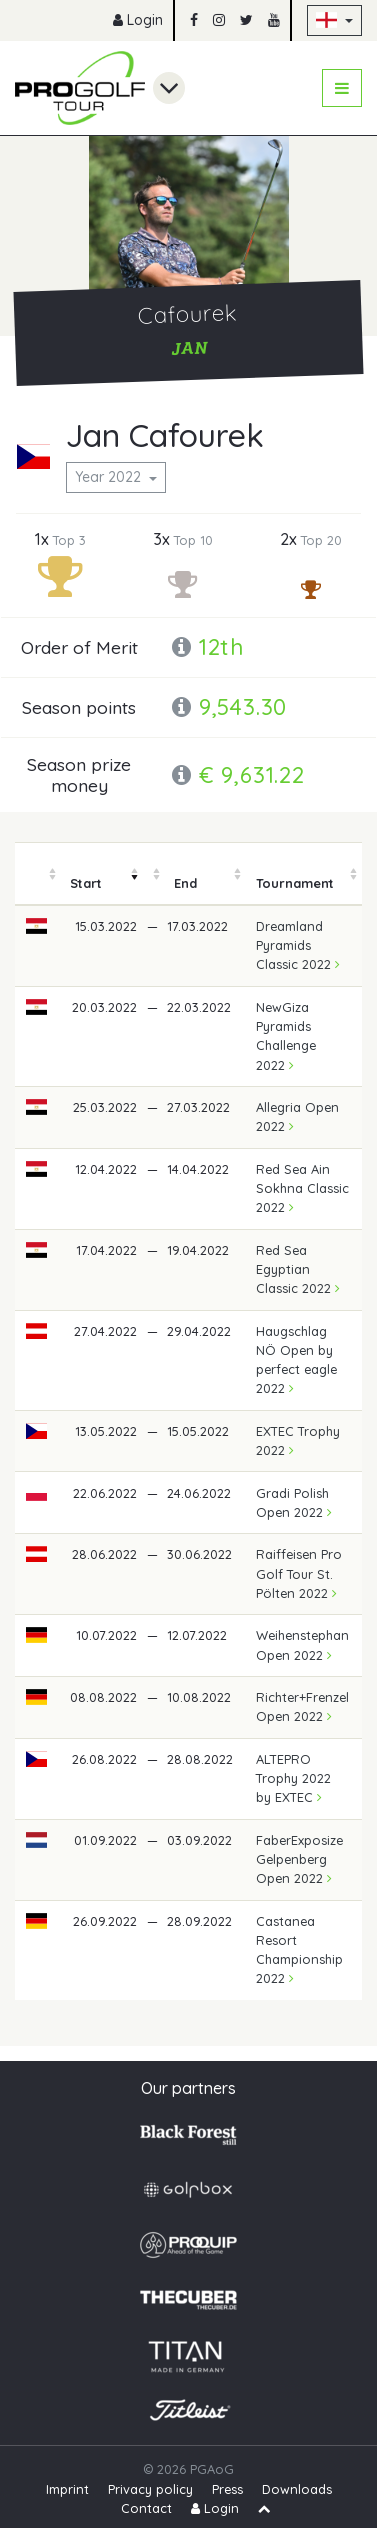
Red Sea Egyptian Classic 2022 (298, 1269)
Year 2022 (110, 477)
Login (138, 20)
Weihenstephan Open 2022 (302, 1644)
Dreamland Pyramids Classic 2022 (298, 945)
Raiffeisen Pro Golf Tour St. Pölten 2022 (299, 1573)
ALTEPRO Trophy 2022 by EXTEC (293, 1778)
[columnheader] (37, 874)
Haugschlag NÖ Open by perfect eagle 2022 (296, 1360)
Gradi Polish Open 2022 (294, 1502)
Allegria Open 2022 (297, 1116)
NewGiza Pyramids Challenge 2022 (286, 1036)
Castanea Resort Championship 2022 (299, 1950)
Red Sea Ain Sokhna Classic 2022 (302, 1188)
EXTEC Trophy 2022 (298, 1440)
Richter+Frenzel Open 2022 (302, 1706)
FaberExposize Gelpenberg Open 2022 (299, 1859)
